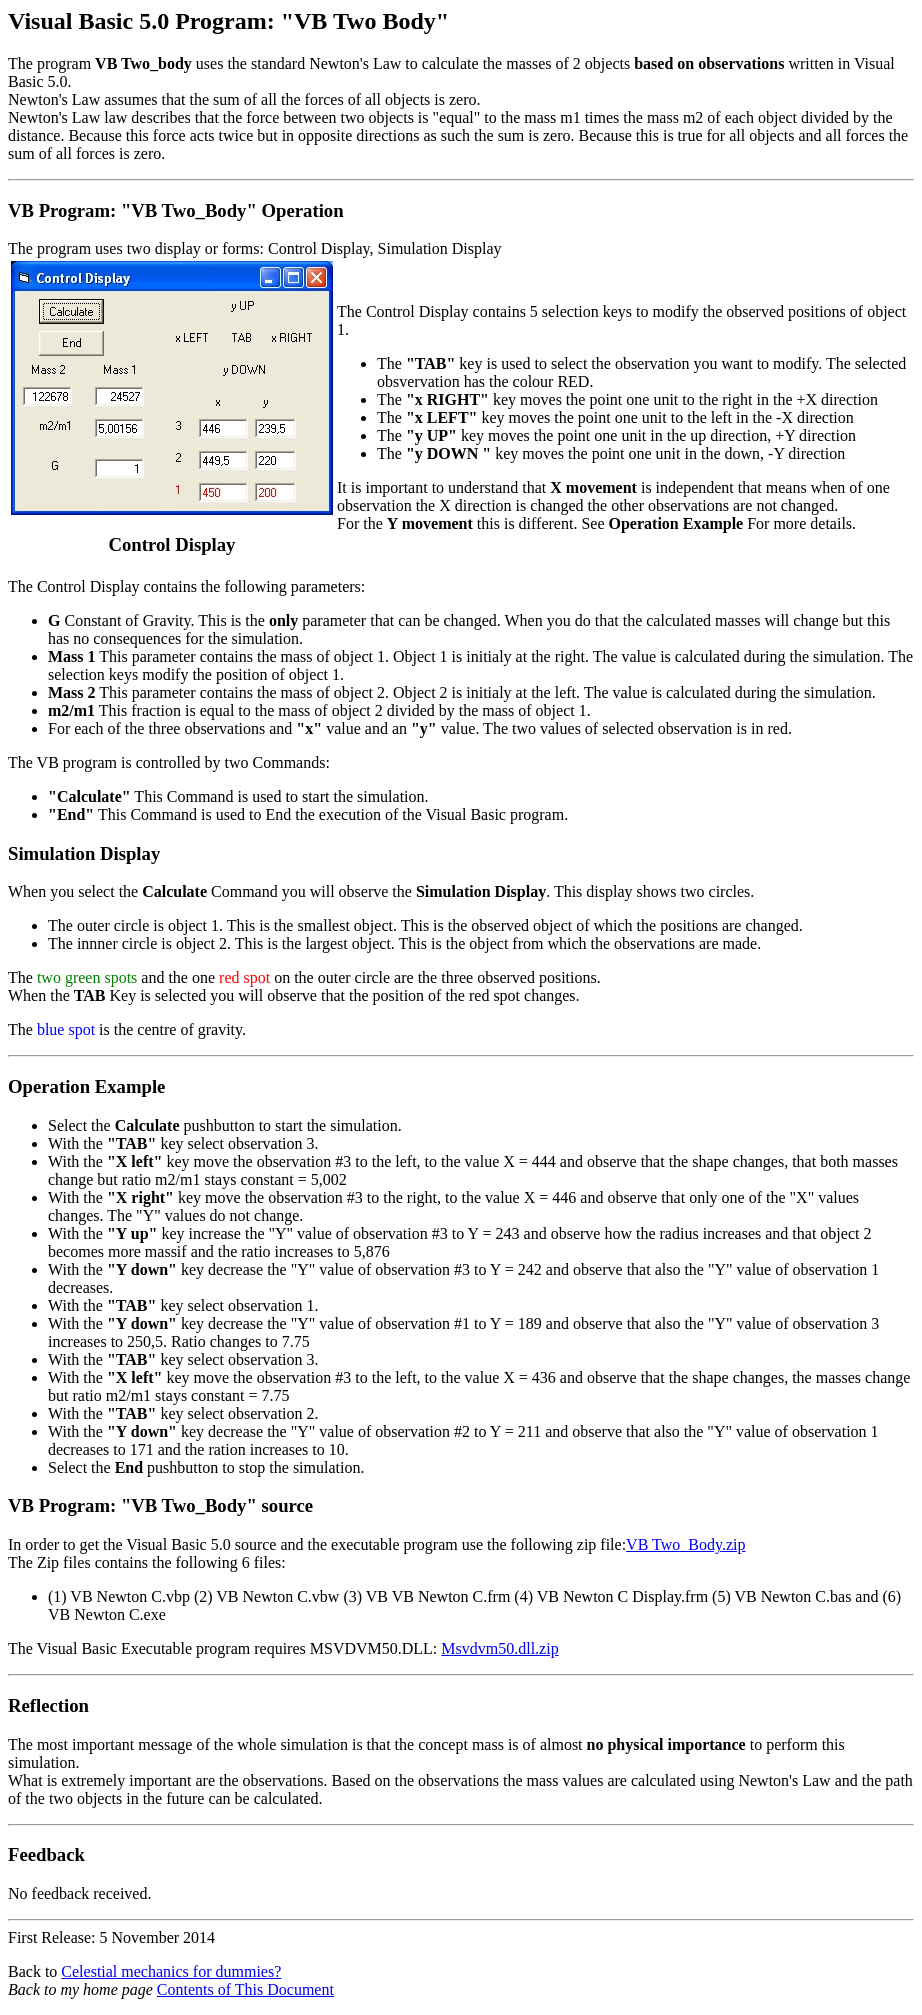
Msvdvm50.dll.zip (499, 1648)
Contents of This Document (245, 1989)
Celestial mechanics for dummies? (171, 1971)
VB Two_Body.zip (685, 1544)
